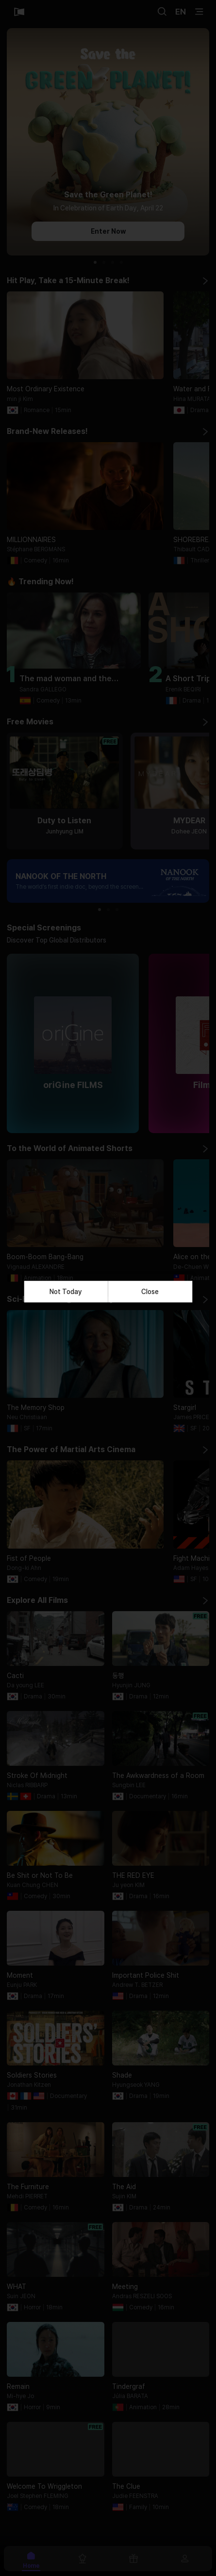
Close (150, 1292)
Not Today (66, 1292)
